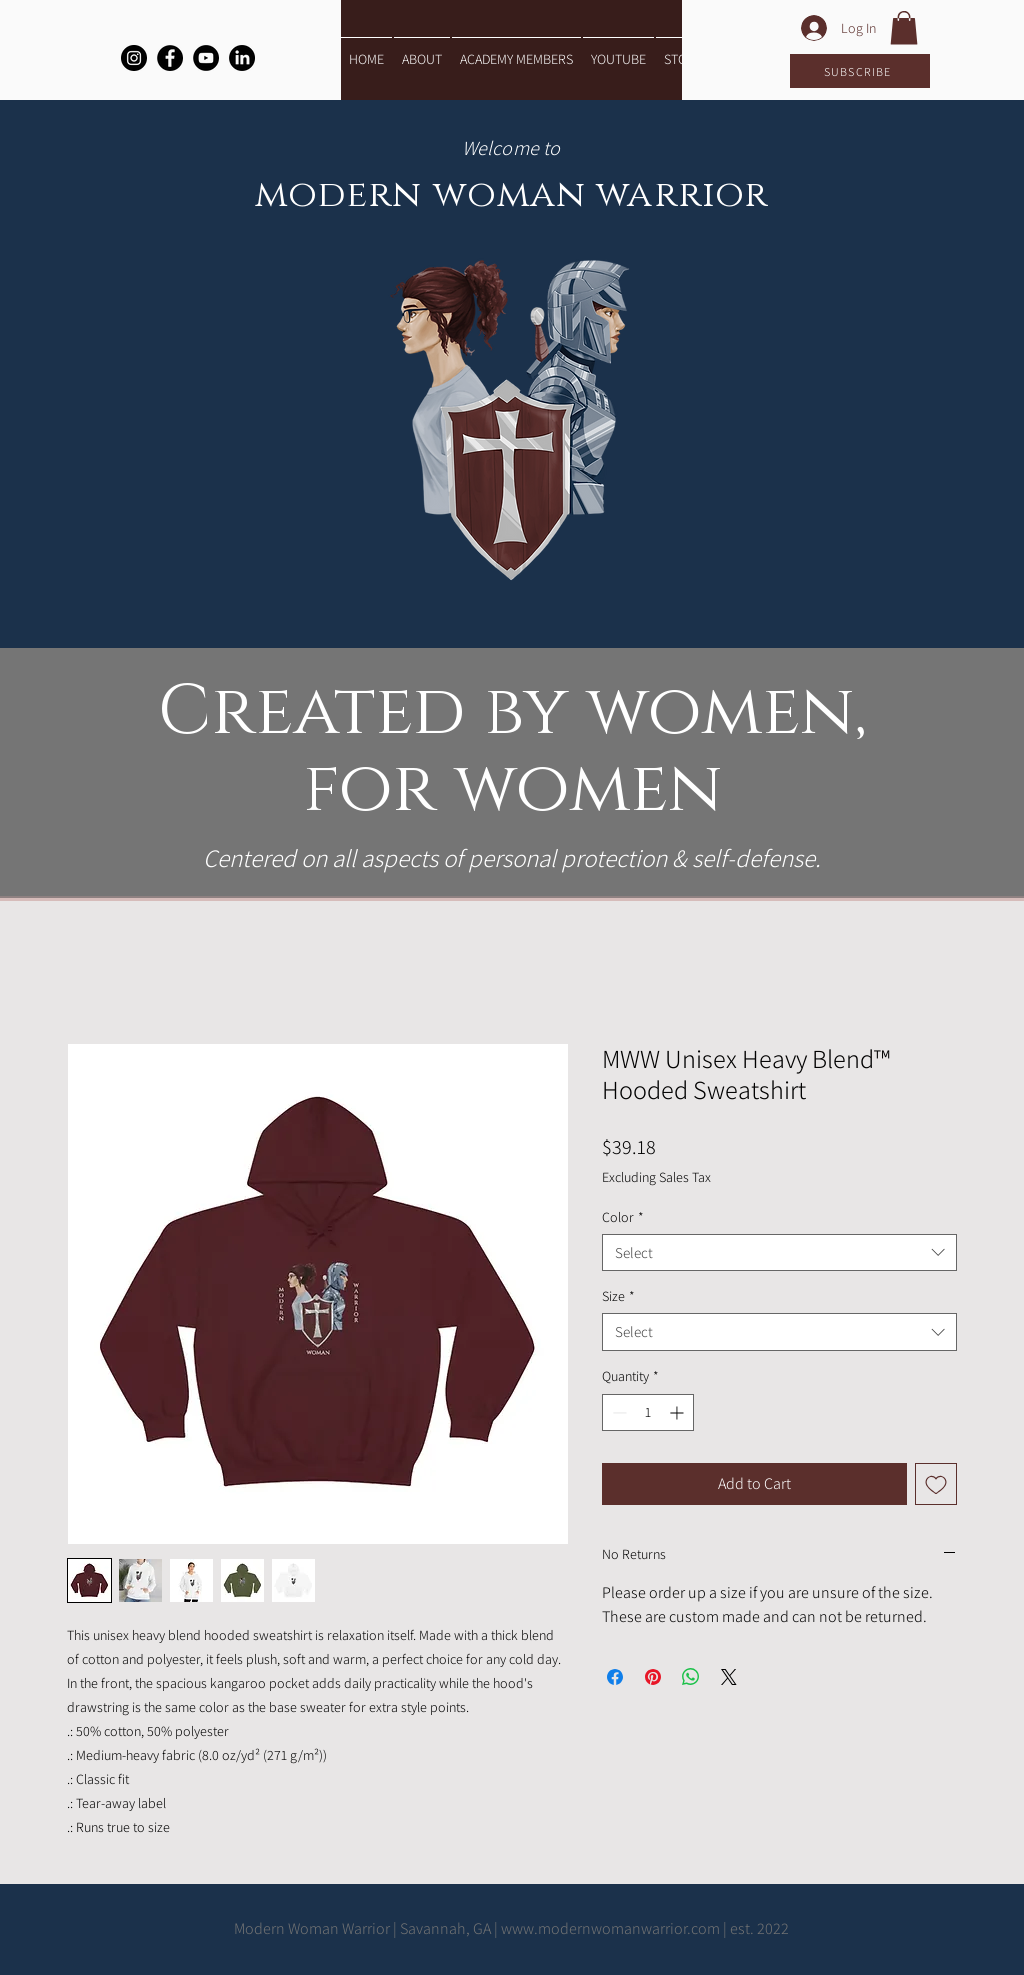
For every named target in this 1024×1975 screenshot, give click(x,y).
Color (623, 1217)
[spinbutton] (648, 1412)
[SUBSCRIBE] (860, 71)
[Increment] (678, 1412)
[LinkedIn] (242, 58)
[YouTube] (206, 58)
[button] (904, 27)
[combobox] (779, 1253)
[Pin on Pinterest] (653, 1677)
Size (618, 1296)
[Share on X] (729, 1677)
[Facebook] (170, 58)
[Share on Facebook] (615, 1677)
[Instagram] (134, 58)
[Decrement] (617, 1412)
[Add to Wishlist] (936, 1484)
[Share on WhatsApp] (691, 1677)
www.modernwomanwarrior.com (610, 1928)
